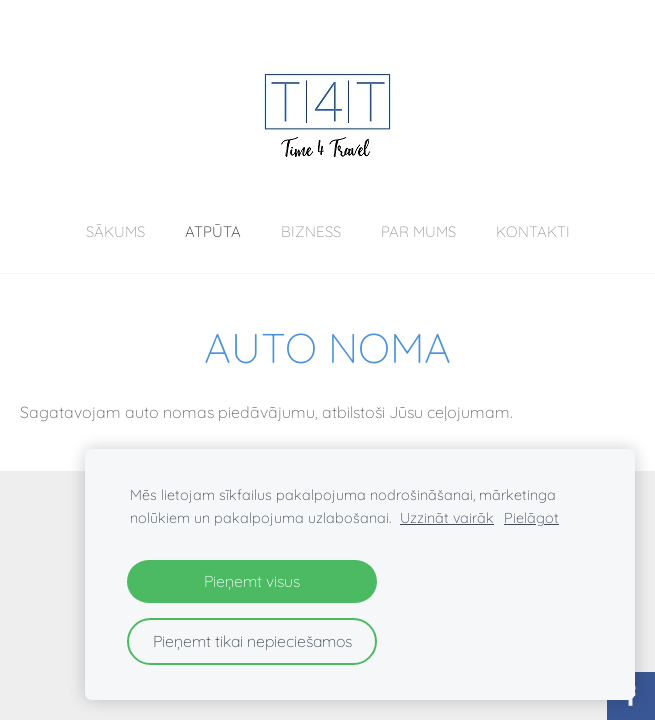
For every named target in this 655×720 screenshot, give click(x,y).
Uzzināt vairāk (447, 518)
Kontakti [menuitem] (533, 231)
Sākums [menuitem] (115, 231)
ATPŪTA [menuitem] (213, 231)
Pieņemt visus (252, 581)
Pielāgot (531, 518)
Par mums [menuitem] (418, 231)
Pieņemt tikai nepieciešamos (252, 641)
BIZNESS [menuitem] (311, 231)
